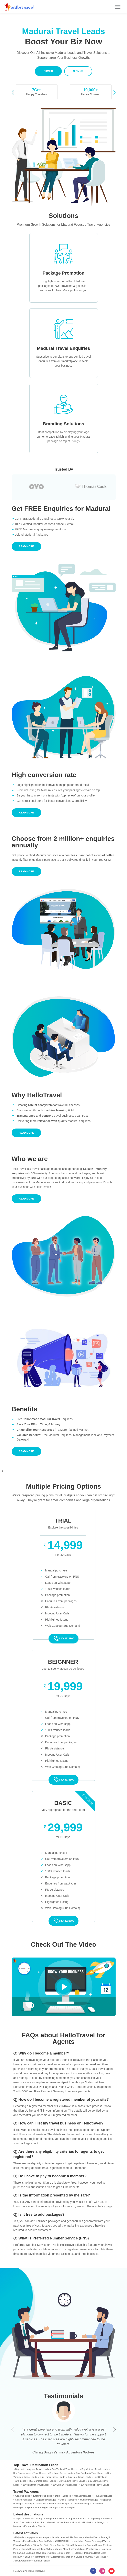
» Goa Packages (22, 2496)
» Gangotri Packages (35, 2503)
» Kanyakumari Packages (62, 2507)
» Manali (51, 2522)
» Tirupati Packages (103, 2496)
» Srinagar (100, 2522)
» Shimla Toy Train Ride (42, 2545)
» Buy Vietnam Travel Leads (94, 2469)
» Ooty (39, 2518)
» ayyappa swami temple (37, 2537)
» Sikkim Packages (23, 2499)
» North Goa (87, 2522)
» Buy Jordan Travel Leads (65, 2485)
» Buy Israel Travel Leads (61, 2473)
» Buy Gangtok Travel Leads (42, 2481)
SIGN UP (78, 71)
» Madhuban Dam (81, 2541)
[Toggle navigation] (118, 6)
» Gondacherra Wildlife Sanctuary (67, 2537)
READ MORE (26, 546)
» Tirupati (70, 2518)
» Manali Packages (82, 2496)
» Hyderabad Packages (37, 2507)
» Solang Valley (44, 2549)
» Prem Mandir (28, 2541)
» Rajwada (18, 2537)
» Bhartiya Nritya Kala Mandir (69, 2545)
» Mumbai (75, 2522)
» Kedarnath (28, 2526)
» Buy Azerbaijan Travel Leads (94, 2485)
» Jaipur (17, 2518)
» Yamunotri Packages (58, 2503)
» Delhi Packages (62, 2496)
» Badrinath (29, 2518)
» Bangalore (50, 2518)
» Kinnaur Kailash (41, 2560)
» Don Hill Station (73, 2553)
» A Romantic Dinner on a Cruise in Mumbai (71, 2557)
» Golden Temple (54, 2553)
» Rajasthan (39, 2522)
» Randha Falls (44, 2541)
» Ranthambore (41, 2557)
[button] (114, 92)
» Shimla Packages (67, 2499)
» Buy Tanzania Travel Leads (36, 2485)
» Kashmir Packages (42, 2496)
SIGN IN (48, 71)
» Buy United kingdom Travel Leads (31, 2469)
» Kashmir (81, 2518)
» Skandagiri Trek (99, 2541)
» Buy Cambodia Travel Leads (89, 2473)
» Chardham (62, 2522)
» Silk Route (100, 2557)
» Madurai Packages (81, 2503)
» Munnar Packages (88, 2499)
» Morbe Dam (91, 2537)
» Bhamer (28, 2557)
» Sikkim (105, 2518)
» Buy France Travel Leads (52, 2477)
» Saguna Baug (93, 2545)
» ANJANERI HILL (62, 2541)
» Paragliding (77, 2549)
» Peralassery (91, 2549)
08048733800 (63, 1638)
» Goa (28, 2522)
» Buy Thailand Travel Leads (65, 2469)
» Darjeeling (94, 2518)
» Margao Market (61, 2549)
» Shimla (40, 2526)
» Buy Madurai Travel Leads (71, 2481)
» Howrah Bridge (27, 2549)
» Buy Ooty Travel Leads (79, 2477)
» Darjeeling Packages (45, 2499)
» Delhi (61, 2518)
